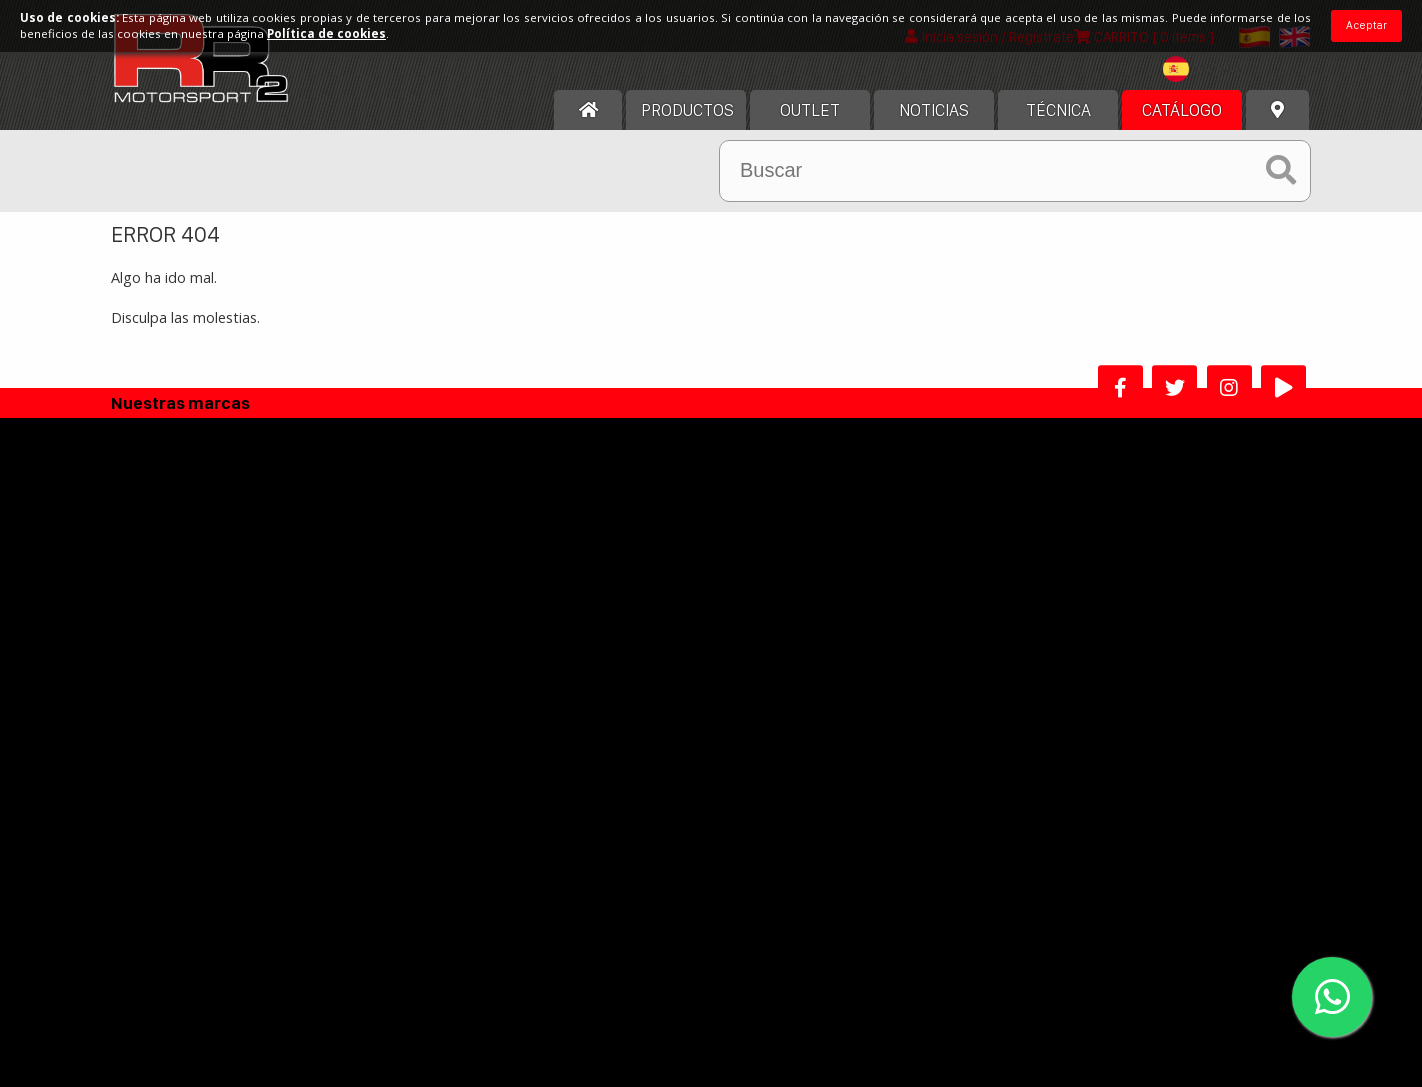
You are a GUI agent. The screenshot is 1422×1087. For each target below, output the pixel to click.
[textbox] (1207, 86)
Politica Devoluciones (611, 716)
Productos (687, 127)
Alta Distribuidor (602, 794)
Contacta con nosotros (217, 687)
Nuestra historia (194, 629)
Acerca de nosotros (205, 600)
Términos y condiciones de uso (643, 629)
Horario (166, 658)
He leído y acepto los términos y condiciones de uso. (719, 947)
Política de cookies (602, 658)
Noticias (934, 127)
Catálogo (1182, 127)
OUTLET (810, 127)
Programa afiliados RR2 (797, 794)
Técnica (1058, 127)
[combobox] (1207, 88)
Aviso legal (576, 600)
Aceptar (1366, 25)
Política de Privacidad (611, 687)
